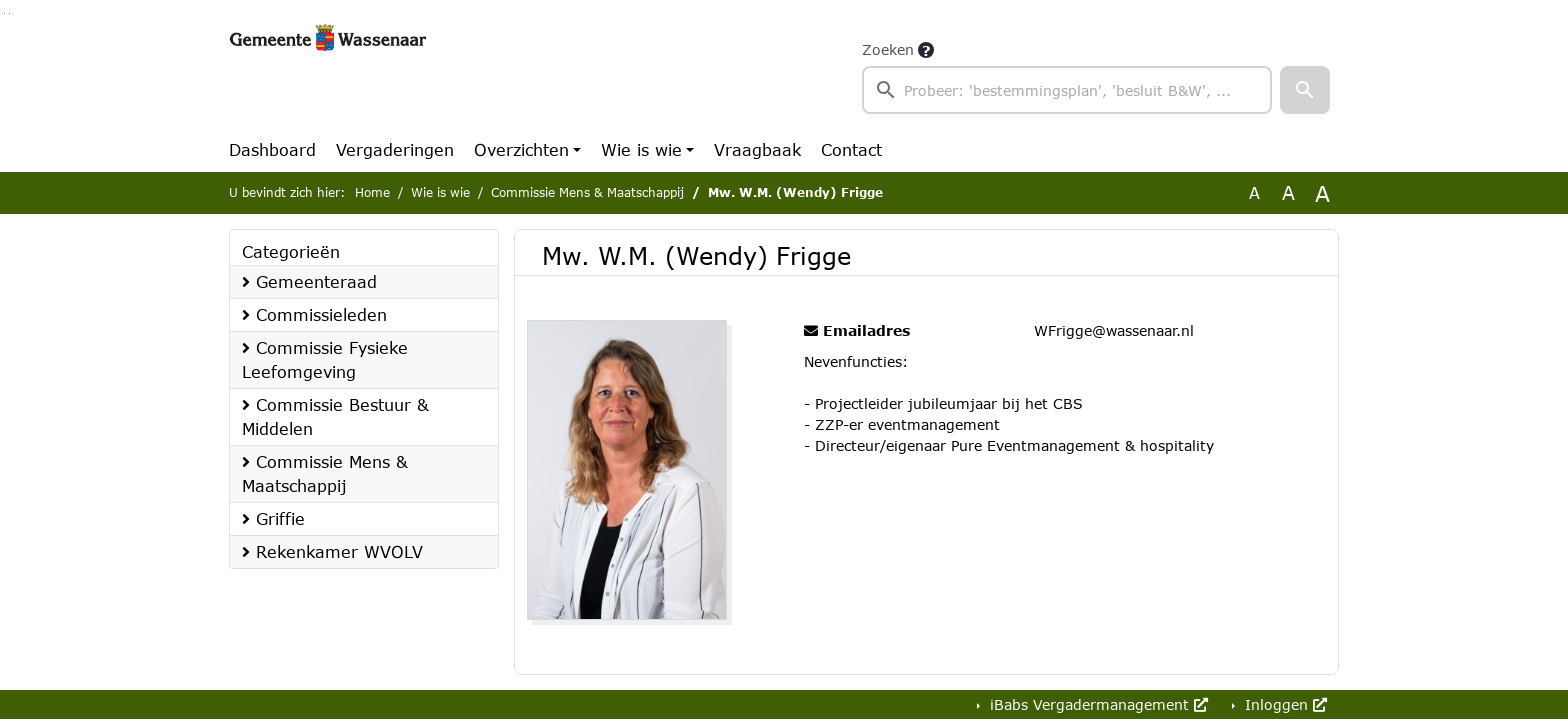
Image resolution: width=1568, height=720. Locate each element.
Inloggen (1283, 704)
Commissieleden (314, 314)
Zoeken (888, 49)
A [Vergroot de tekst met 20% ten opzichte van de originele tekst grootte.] (1288, 192)
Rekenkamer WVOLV (332, 551)
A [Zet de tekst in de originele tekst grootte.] (1254, 192)
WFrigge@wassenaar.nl (1114, 330)
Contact (851, 149)
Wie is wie (641, 149)
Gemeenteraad (309, 281)
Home (372, 192)
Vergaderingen (395, 149)
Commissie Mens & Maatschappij (587, 192)
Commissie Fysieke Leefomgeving (325, 359)
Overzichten (521, 149)
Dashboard (272, 149)
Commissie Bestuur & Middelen (335, 416)
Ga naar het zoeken (4, 13)
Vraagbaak (757, 149)
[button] (1305, 90)
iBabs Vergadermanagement (1096, 704)
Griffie (273, 518)
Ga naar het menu (9, 13)
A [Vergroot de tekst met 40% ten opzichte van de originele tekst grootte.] (1322, 193)
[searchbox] (1067, 90)
